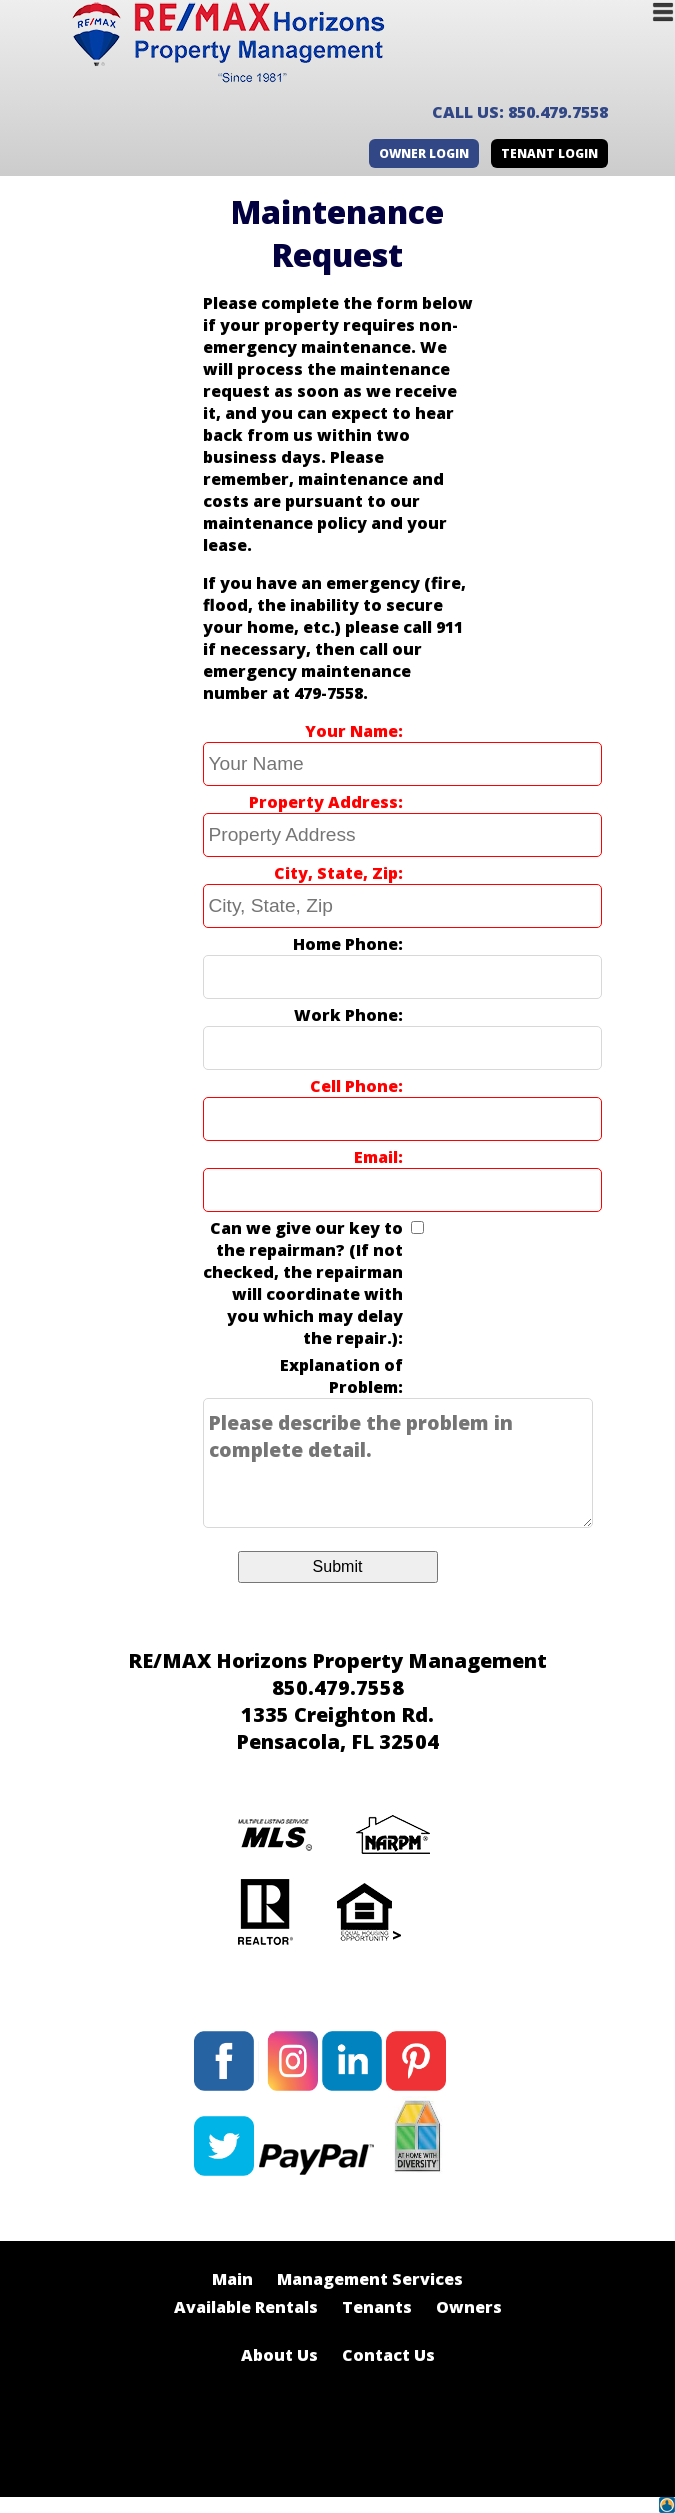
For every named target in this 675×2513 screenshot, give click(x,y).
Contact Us (388, 2355)
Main (232, 2279)
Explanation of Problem (341, 1376)
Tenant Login (549, 153)
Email (376, 1157)
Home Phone (345, 944)
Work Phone (346, 1015)
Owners (469, 2307)
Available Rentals (246, 2307)
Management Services (370, 2279)
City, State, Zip (336, 873)
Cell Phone (354, 1086)
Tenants (377, 2307)
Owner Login (424, 153)
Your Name (351, 731)
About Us (279, 2355)
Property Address (323, 802)
